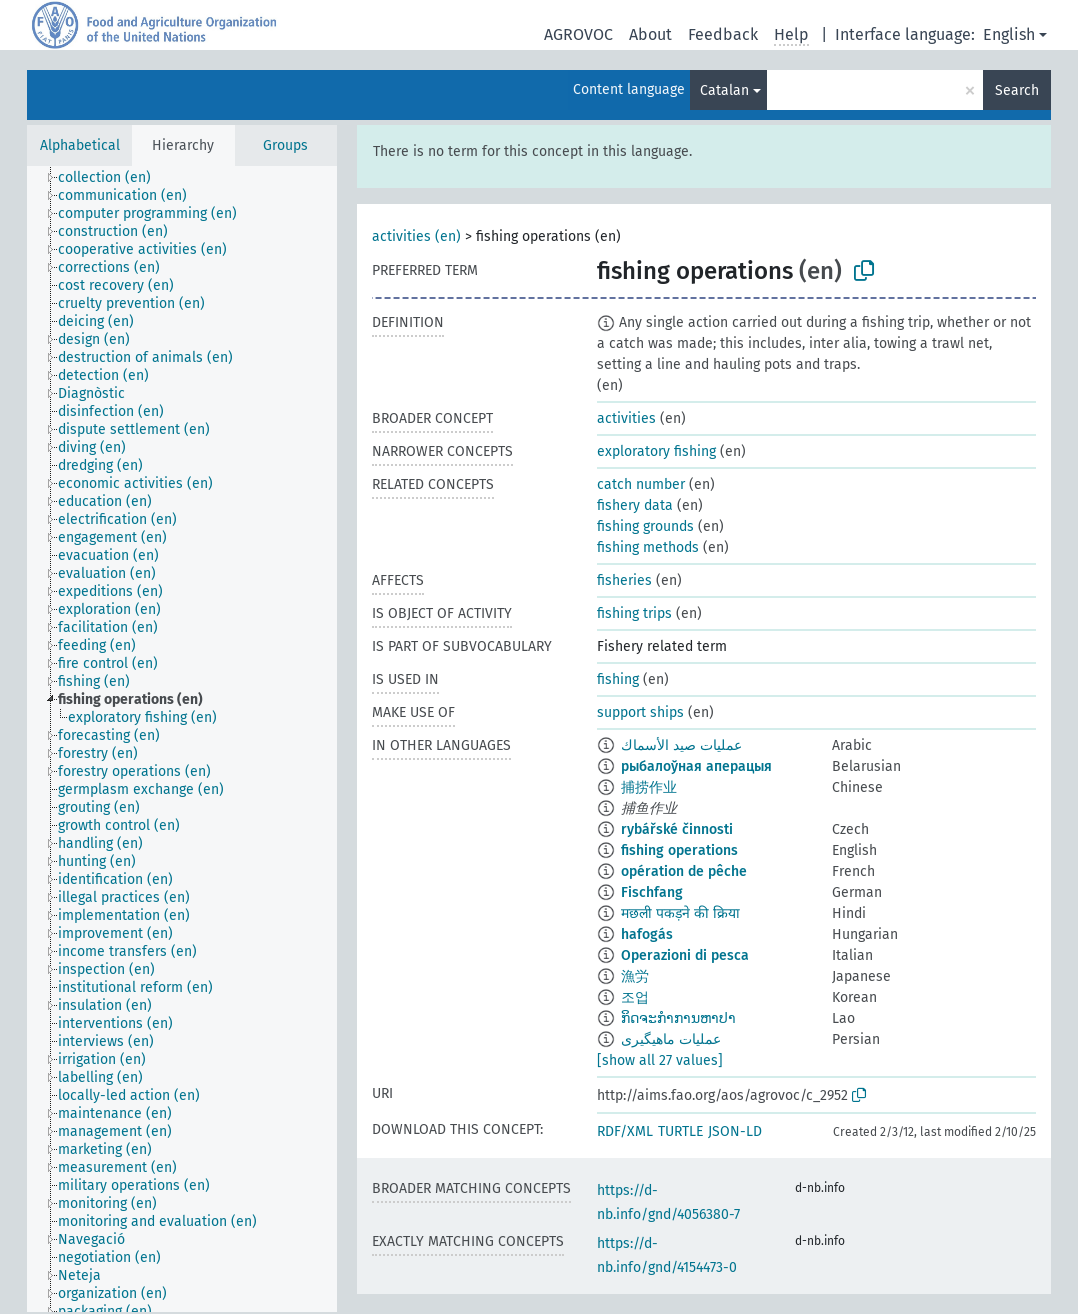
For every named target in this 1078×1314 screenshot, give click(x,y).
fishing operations (679, 850)
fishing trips (634, 613)
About (650, 34)
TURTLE (680, 1131)
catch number (641, 484)
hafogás (647, 934)
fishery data (635, 505)
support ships (640, 712)
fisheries (624, 580)
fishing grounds (645, 526)
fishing (618, 679)
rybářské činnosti (677, 829)
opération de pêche (684, 871)
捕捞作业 (649, 787)
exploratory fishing (656, 451)
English (1009, 34)
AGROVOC (578, 34)
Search (1017, 90)
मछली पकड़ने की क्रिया (680, 913)
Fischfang (652, 892)
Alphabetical (80, 145)
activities (626, 418)
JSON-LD (735, 1131)
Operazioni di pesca (685, 955)
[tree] (182, 739)
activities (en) (416, 236)
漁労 (635, 976)
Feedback (723, 34)
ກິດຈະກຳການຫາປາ (678, 1018)
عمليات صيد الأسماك (681, 745)
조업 (635, 997)
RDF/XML (625, 1131)
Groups (285, 145)
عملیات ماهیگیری (671, 1039)
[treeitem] (113, 178)
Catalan (724, 90)
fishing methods (648, 547)
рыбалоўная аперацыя (696, 766)
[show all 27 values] (660, 1060)
